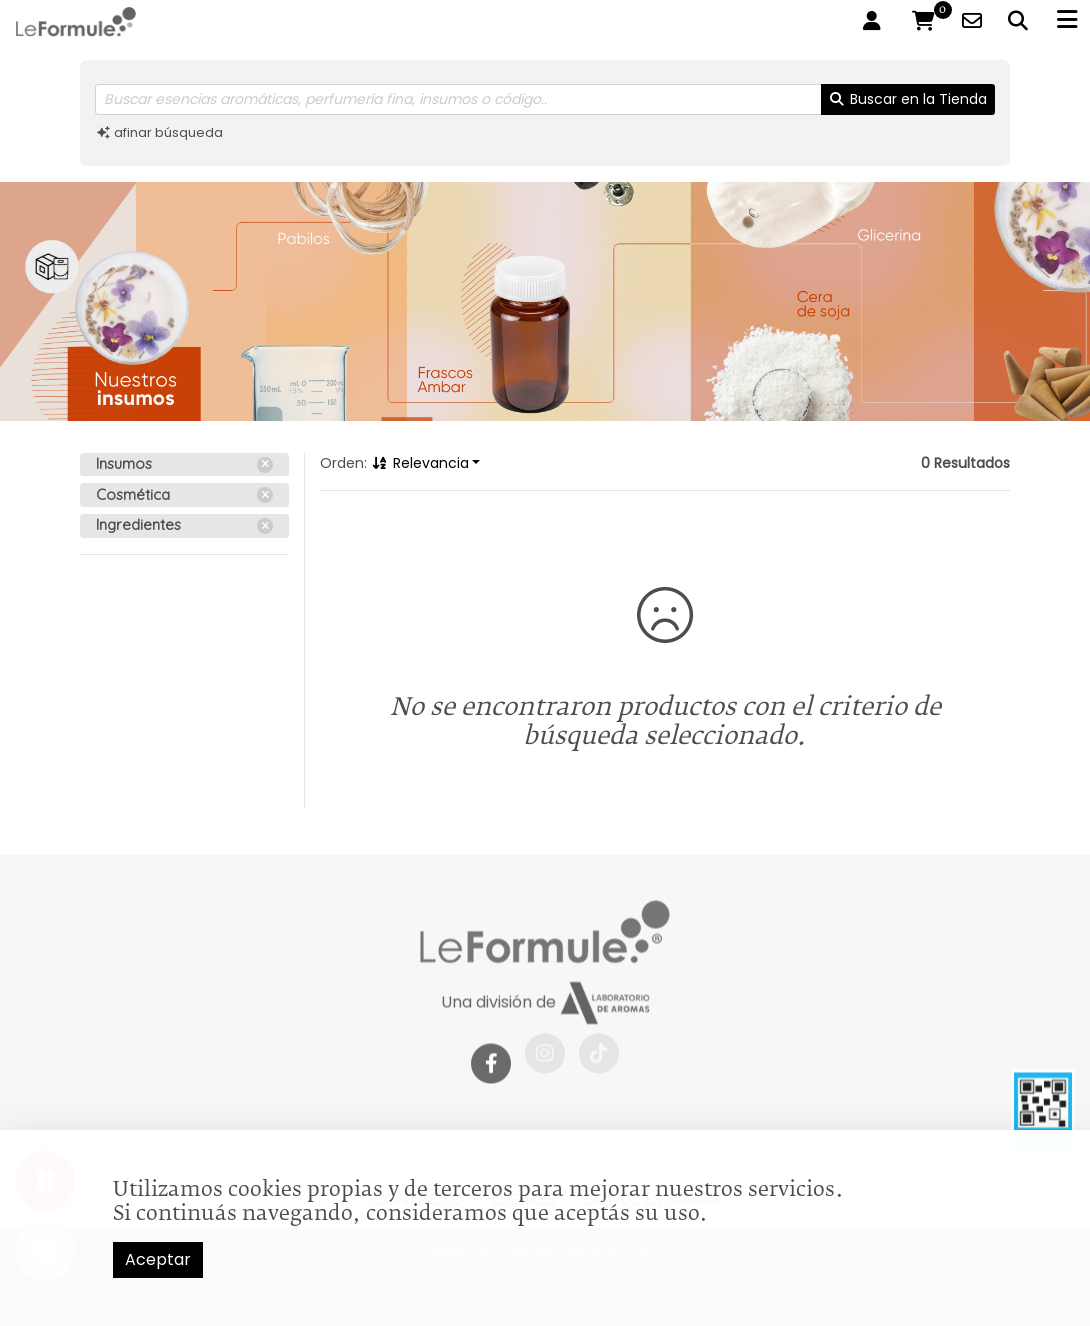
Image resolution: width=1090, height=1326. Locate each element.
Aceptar (158, 1259)
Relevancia (420, 463)
